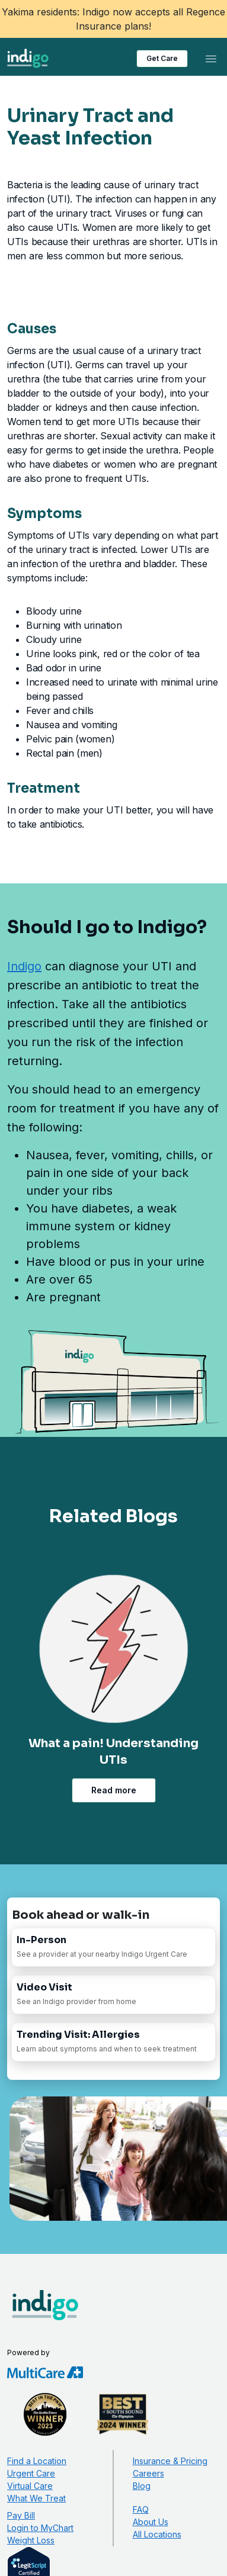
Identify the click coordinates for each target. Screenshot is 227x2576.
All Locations (157, 2534)
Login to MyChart (40, 2528)
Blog (142, 2486)
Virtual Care (30, 2486)
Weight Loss (31, 2540)
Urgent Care (31, 2473)
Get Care (162, 58)
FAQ (141, 2509)
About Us (150, 2522)
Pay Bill (21, 2515)
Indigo (24, 966)
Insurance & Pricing (170, 2461)
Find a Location (36, 2461)
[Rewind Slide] (90, 1819)
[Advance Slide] (137, 1819)
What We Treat (36, 2498)
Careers (148, 2473)
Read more (113, 1790)
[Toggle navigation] (211, 58)
